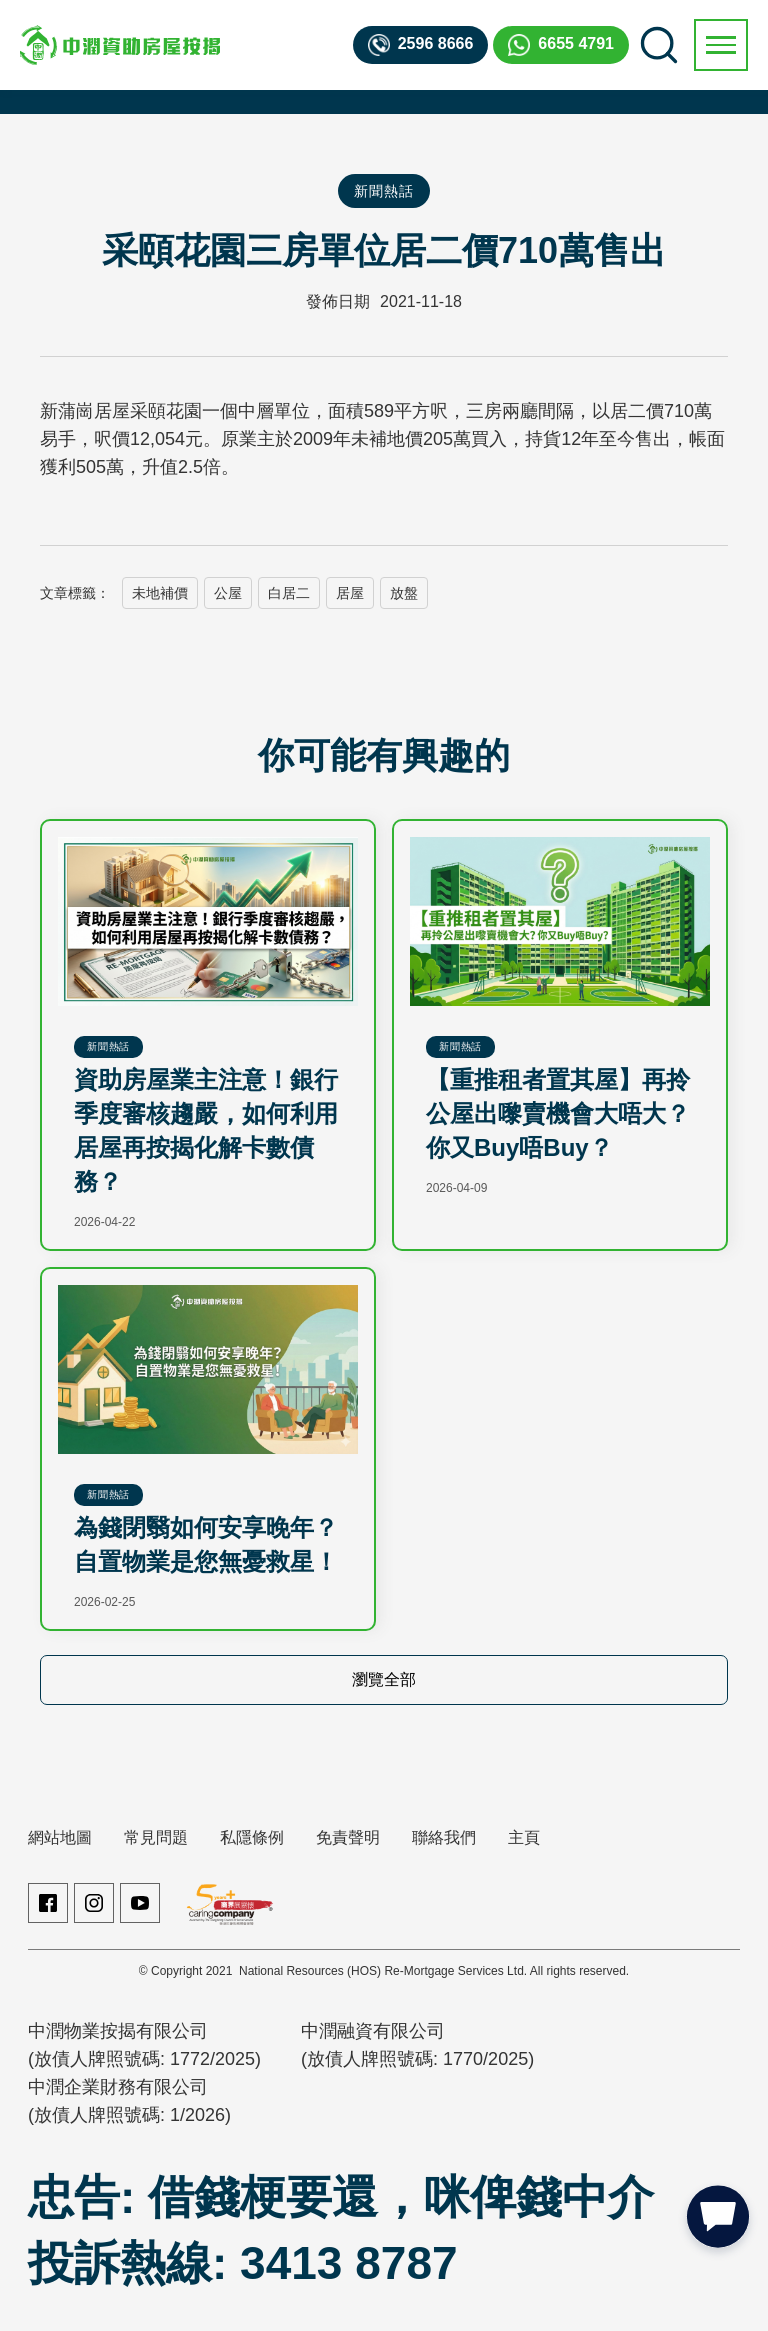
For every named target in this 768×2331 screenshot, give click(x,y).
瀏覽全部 (384, 1679)
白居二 (289, 593)
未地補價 (160, 593)
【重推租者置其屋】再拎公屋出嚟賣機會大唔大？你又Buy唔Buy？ (558, 1113)
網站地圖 (60, 1837)
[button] (721, 45)
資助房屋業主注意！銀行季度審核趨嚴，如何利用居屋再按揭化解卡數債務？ (206, 1130)
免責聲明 (348, 1837)
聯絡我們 (444, 1837)
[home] (120, 45)
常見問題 (156, 1837)
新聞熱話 (383, 191)
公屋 (228, 593)
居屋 (350, 593)
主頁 (524, 1837)
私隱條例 (252, 1837)
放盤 (404, 593)
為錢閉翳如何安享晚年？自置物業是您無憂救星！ (206, 1544)
